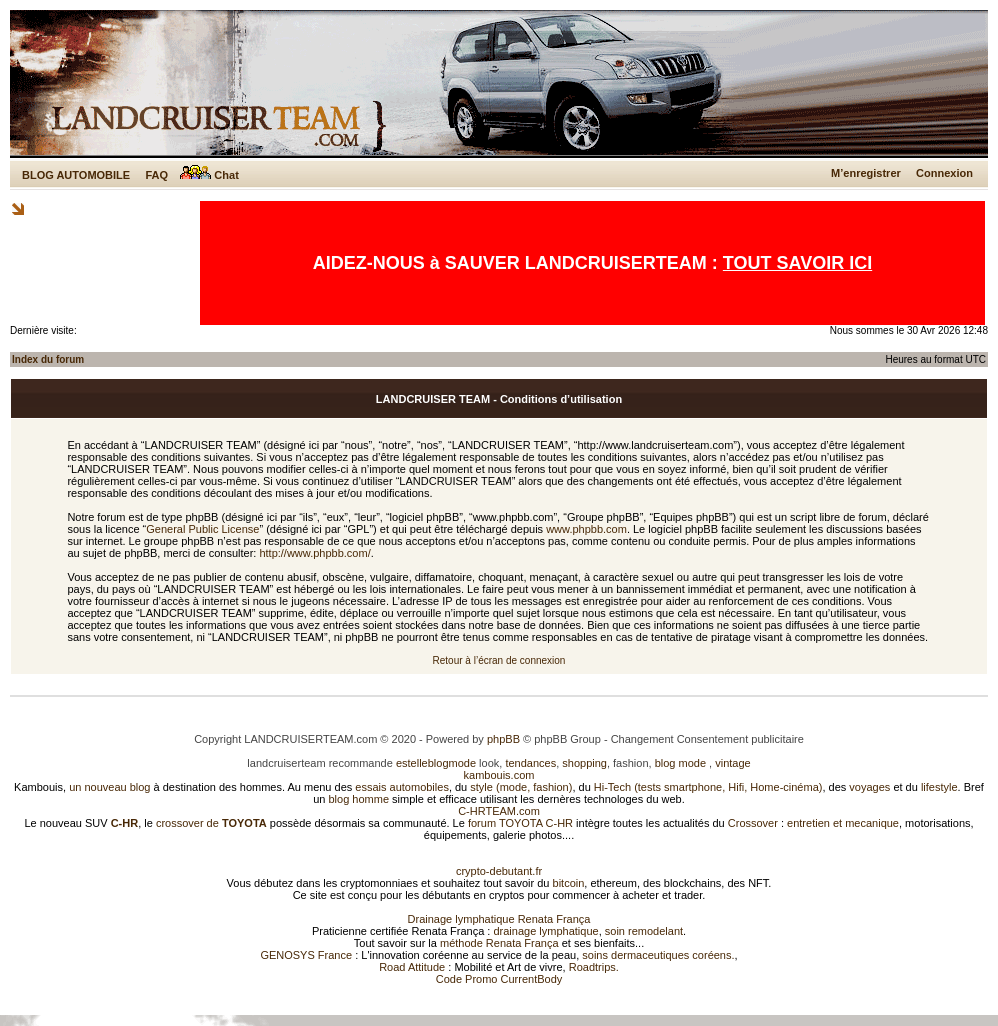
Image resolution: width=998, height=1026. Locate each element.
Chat (209, 175)
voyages (869, 787)
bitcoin (569, 883)
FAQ (156, 175)
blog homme (359, 799)
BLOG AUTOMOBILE (76, 175)
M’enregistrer (866, 173)
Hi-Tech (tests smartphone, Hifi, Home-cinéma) (708, 787)
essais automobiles (402, 787)
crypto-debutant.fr (499, 871)
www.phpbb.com (586, 529)
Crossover (753, 823)
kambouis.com (499, 775)
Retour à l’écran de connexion (499, 660)
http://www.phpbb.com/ (314, 553)
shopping (584, 763)
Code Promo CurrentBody (499, 979)
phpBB (503, 739)
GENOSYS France (306, 955)
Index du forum (48, 359)
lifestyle (939, 787)
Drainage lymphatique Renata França (499, 919)
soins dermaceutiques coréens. (658, 955)
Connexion (944, 173)
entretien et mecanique (843, 823)
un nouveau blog (109, 787)
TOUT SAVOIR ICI (797, 263)
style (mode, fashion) (521, 787)
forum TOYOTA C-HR (520, 823)
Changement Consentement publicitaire (707, 739)
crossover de (210, 823)
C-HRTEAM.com (499, 811)
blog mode (680, 763)
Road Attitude (412, 967)
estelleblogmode (436, 763)
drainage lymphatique (545, 931)
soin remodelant (644, 931)
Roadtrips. (594, 967)
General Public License (202, 529)
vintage (732, 763)
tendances (530, 763)
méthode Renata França (499, 943)
